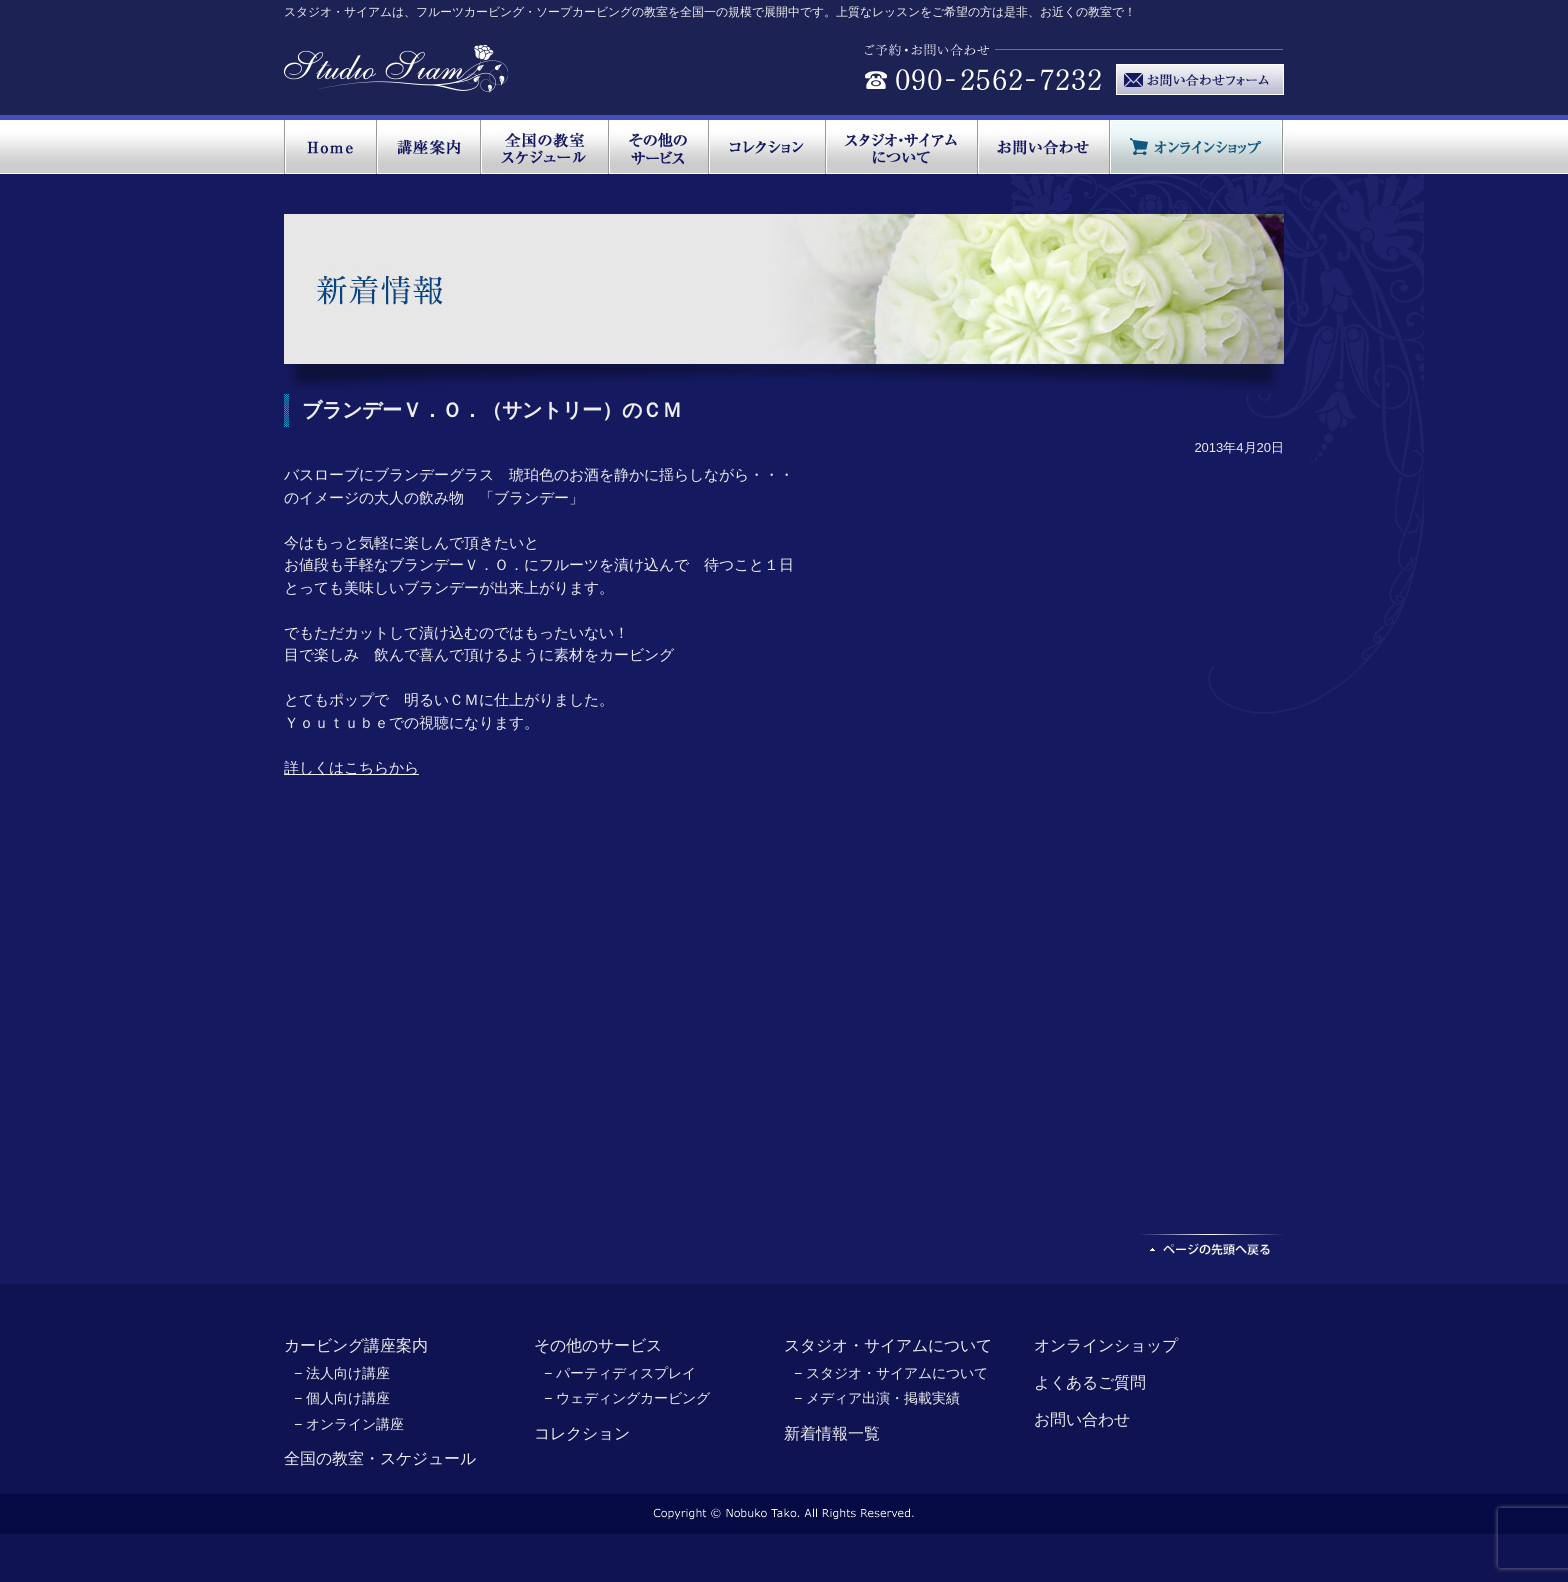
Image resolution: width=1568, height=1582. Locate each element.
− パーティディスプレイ (620, 1373)
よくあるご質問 (1090, 1382)
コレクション (582, 1433)
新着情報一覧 (832, 1433)
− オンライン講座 (349, 1424)
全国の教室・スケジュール (380, 1458)
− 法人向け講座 (342, 1373)
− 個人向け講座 (342, 1398)
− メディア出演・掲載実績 (877, 1398)
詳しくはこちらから (351, 767)
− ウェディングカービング (627, 1398)
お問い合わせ (1082, 1419)
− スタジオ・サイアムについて (891, 1373)
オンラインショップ (1106, 1345)
